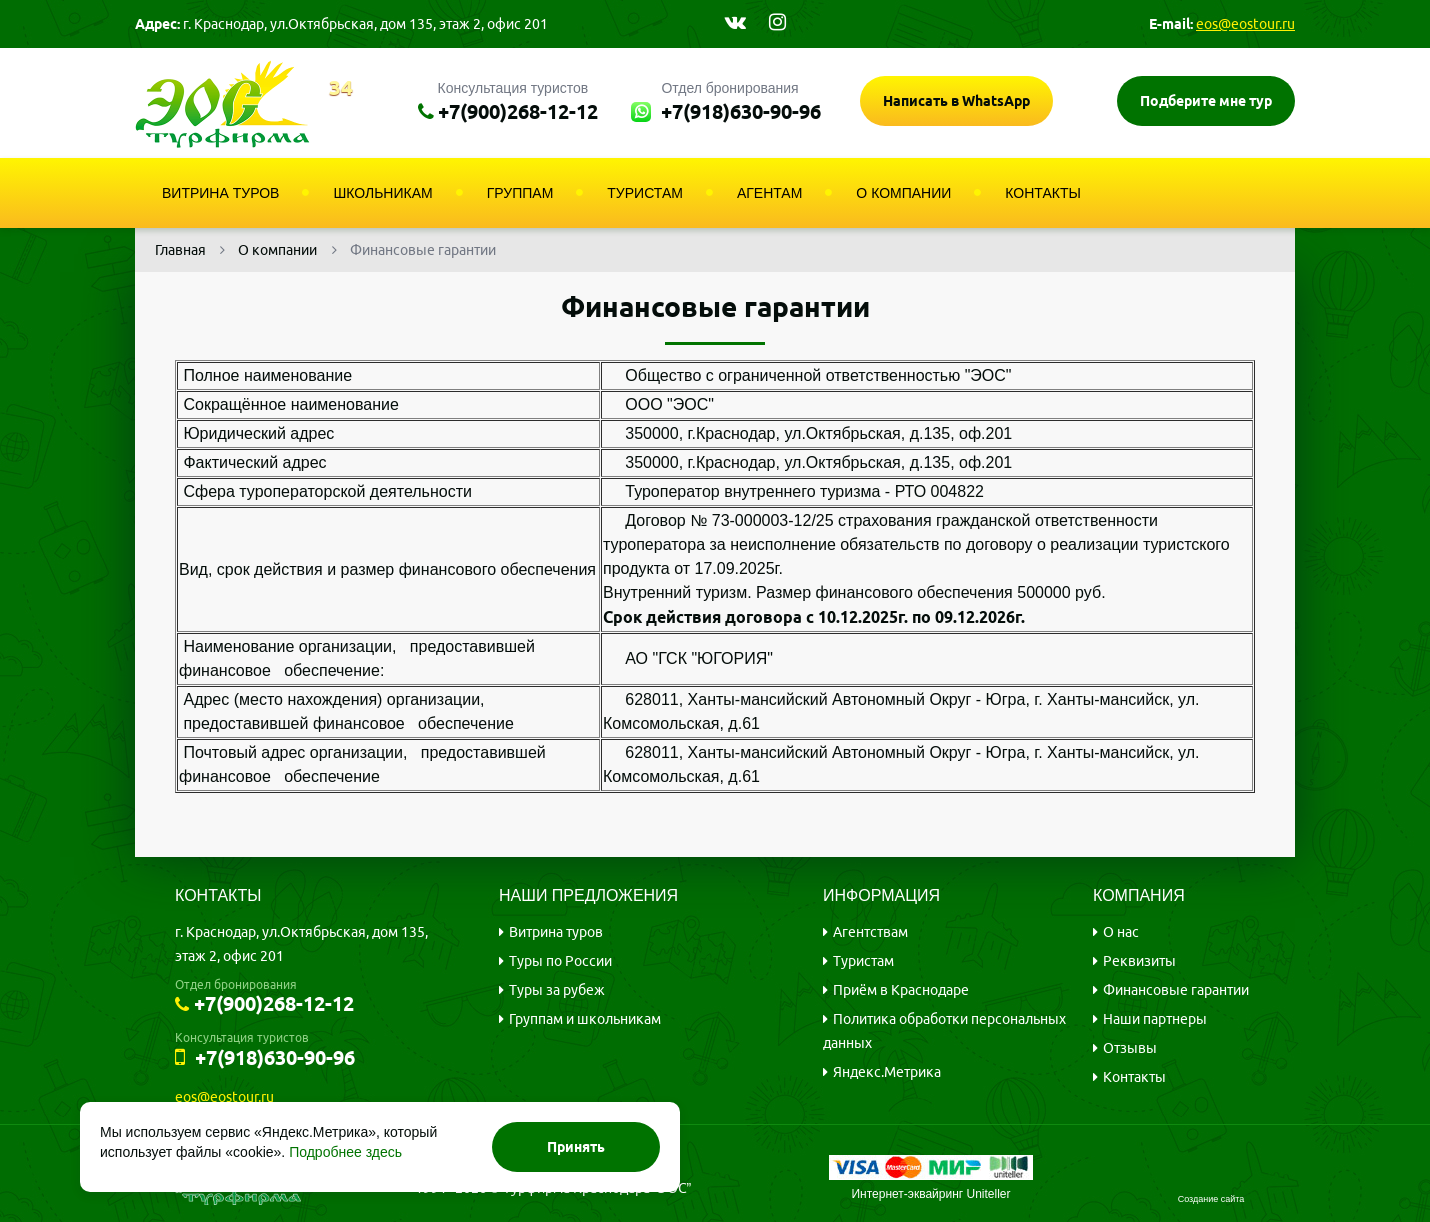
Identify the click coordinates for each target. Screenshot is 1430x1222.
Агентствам (870, 932)
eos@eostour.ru (1245, 24)
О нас (1121, 932)
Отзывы (1130, 1048)
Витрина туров (556, 932)
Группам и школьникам (585, 1019)
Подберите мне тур (1206, 101)
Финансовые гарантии (1176, 990)
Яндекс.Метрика (887, 1072)
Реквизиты (1139, 961)
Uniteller (989, 1194)
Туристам (863, 961)
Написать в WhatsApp (956, 101)
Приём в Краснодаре (901, 990)
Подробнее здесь (345, 1152)
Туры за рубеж (557, 990)
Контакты (1134, 1077)
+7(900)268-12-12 (518, 111)
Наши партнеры (1155, 1019)
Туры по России (560, 961)
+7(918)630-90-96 (741, 111)
